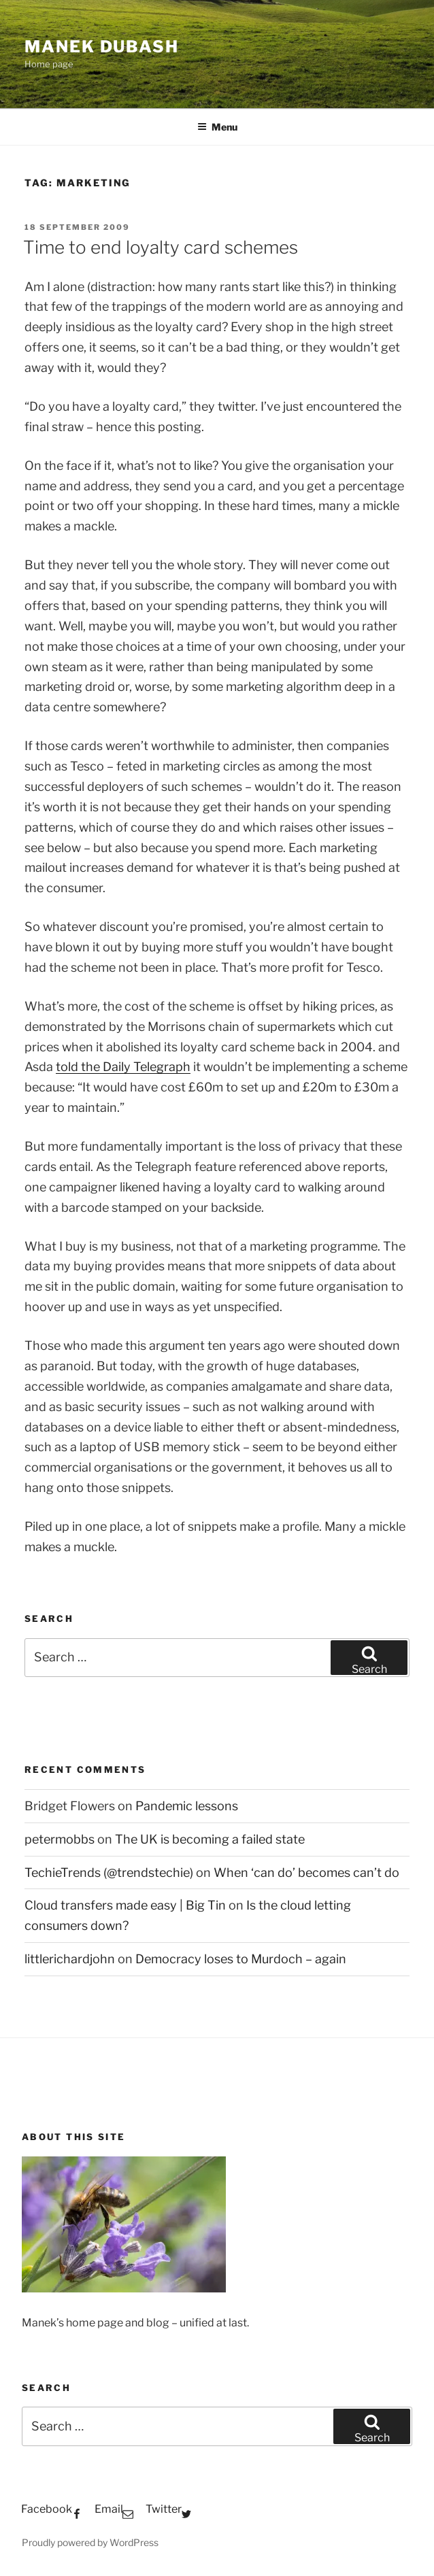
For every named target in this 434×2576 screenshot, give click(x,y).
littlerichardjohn (69, 1959)
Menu (217, 127)
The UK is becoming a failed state (210, 1839)
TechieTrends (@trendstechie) (108, 1872)
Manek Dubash (101, 46)
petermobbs (59, 1839)
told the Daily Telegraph (123, 1067)
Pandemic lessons (186, 1806)
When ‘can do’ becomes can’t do (306, 1872)
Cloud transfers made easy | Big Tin (125, 1905)
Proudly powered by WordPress (90, 2542)
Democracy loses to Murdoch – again (240, 1959)
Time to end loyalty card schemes (160, 247)
